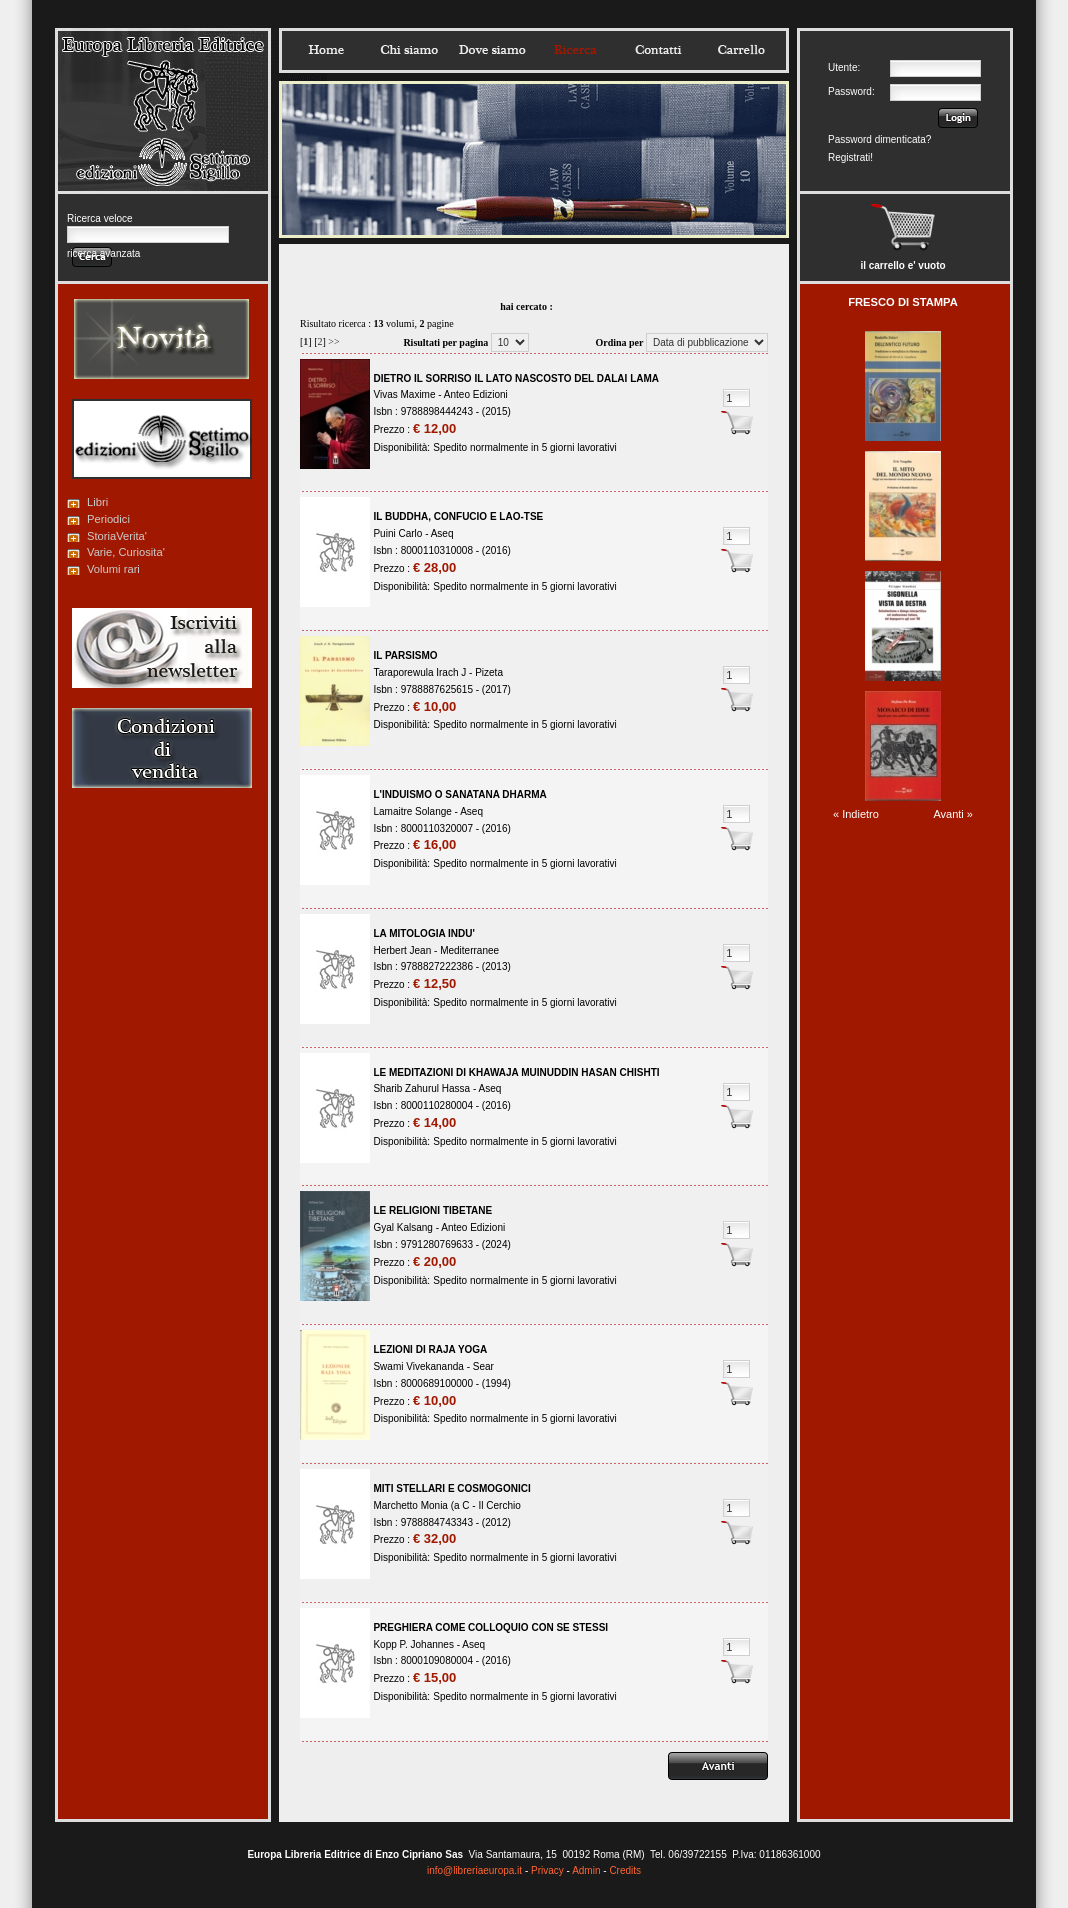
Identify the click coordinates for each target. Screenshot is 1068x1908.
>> (333, 341)
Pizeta (489, 672)
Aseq (442, 533)
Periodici (108, 519)
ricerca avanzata (103, 253)
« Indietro (856, 814)
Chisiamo (409, 50)
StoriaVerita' (117, 536)
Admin (586, 1870)
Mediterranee (469, 950)
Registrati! (850, 157)
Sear (483, 1366)
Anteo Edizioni (476, 394)
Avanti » (953, 814)
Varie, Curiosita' (126, 552)
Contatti (658, 50)
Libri (97, 502)
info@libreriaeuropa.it (474, 1870)
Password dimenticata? (879, 139)
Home (326, 50)
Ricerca (575, 50)
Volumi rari (113, 569)
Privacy (547, 1870)
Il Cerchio (499, 1505)
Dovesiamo (492, 50)
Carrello (741, 50)
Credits (625, 1870)
